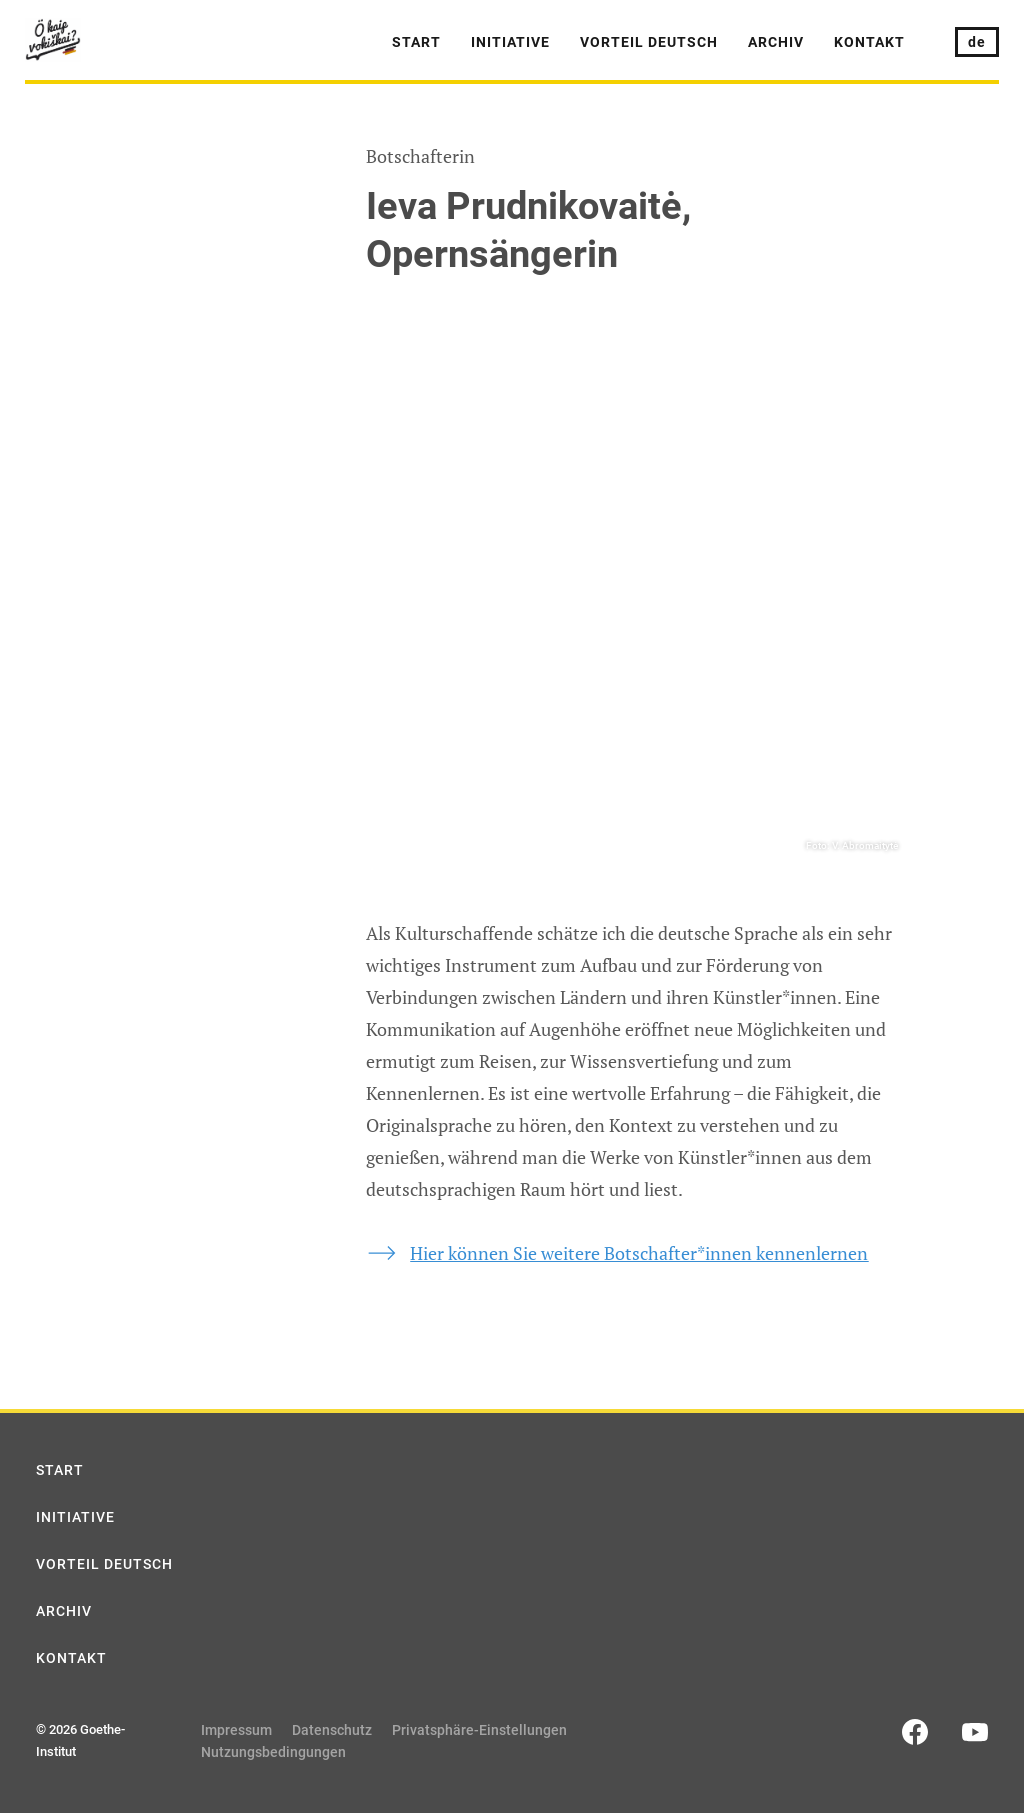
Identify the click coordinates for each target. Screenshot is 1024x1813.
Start (416, 42)
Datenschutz (332, 1730)
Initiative (510, 42)
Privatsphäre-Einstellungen (479, 1730)
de (977, 42)
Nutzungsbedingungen (273, 1752)
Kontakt (869, 42)
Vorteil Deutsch (649, 42)
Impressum (236, 1730)
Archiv (776, 42)
